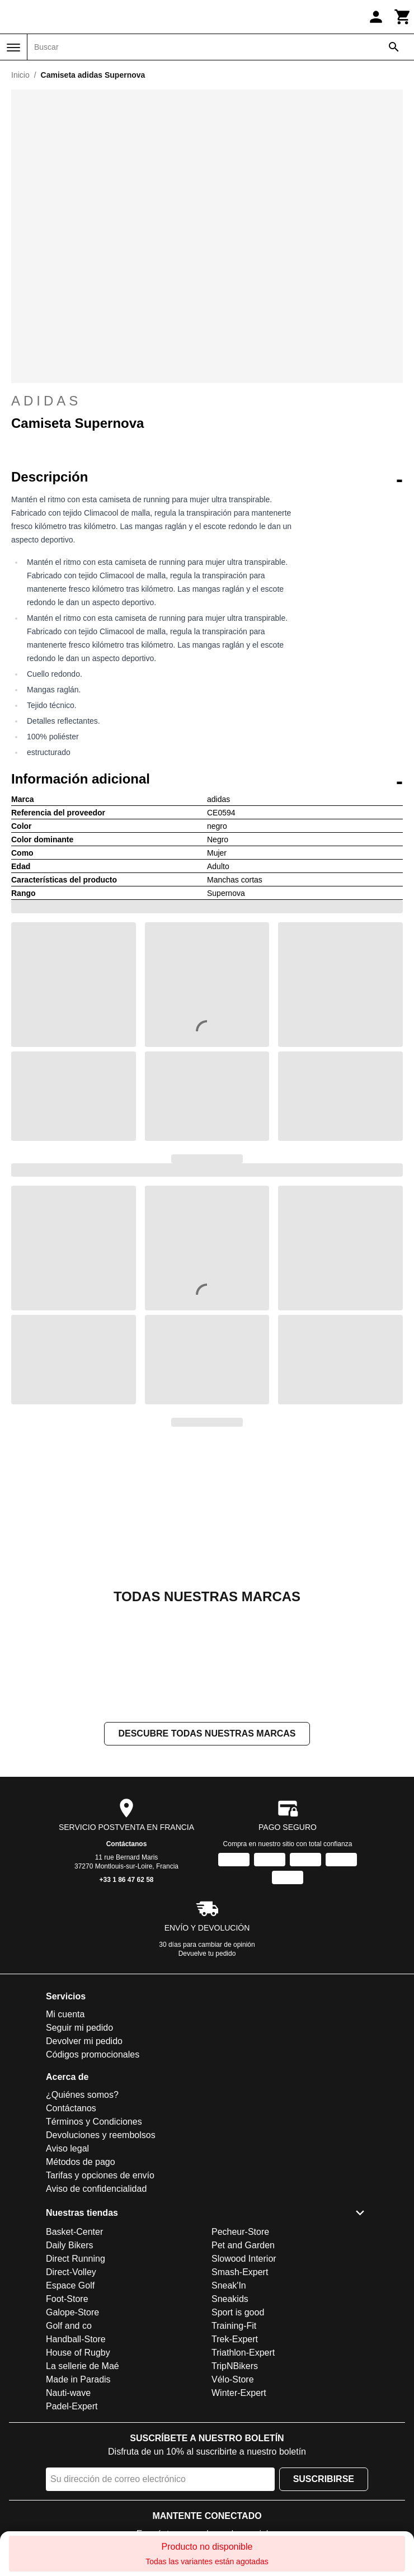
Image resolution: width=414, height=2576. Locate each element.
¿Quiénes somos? (82, 2095)
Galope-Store (72, 2312)
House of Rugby (78, 2352)
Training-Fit (233, 2325)
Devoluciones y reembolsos (101, 2135)
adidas (207, 401)
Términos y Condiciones (94, 2121)
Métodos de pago (80, 2162)
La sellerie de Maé (82, 2366)
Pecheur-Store (240, 2232)
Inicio (20, 74)
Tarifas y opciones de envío (100, 2175)
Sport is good (237, 2312)
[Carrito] (403, 17)
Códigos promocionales (92, 2054)
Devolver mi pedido (84, 2041)
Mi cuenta (65, 2014)
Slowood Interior (243, 2258)
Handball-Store (76, 2339)
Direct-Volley (71, 2272)
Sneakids (229, 2299)
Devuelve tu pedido (207, 1953)
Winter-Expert (238, 2393)
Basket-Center (74, 2232)
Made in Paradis (78, 2379)
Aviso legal (67, 2148)
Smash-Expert (239, 2272)
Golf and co (69, 2325)
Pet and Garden (243, 2245)
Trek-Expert (234, 2339)
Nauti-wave (68, 2393)
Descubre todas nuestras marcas (206, 1733)
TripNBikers (234, 2366)
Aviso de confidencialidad (96, 2188)
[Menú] (13, 47)
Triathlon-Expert (243, 2352)
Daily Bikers (69, 2245)
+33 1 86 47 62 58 (126, 1880)
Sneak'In (228, 2285)
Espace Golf (70, 2285)
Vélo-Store (232, 2379)
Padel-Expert (72, 2406)
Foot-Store (67, 2299)
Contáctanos (126, 1844)
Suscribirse (323, 2479)
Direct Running (75, 2258)
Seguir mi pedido (79, 2027)
